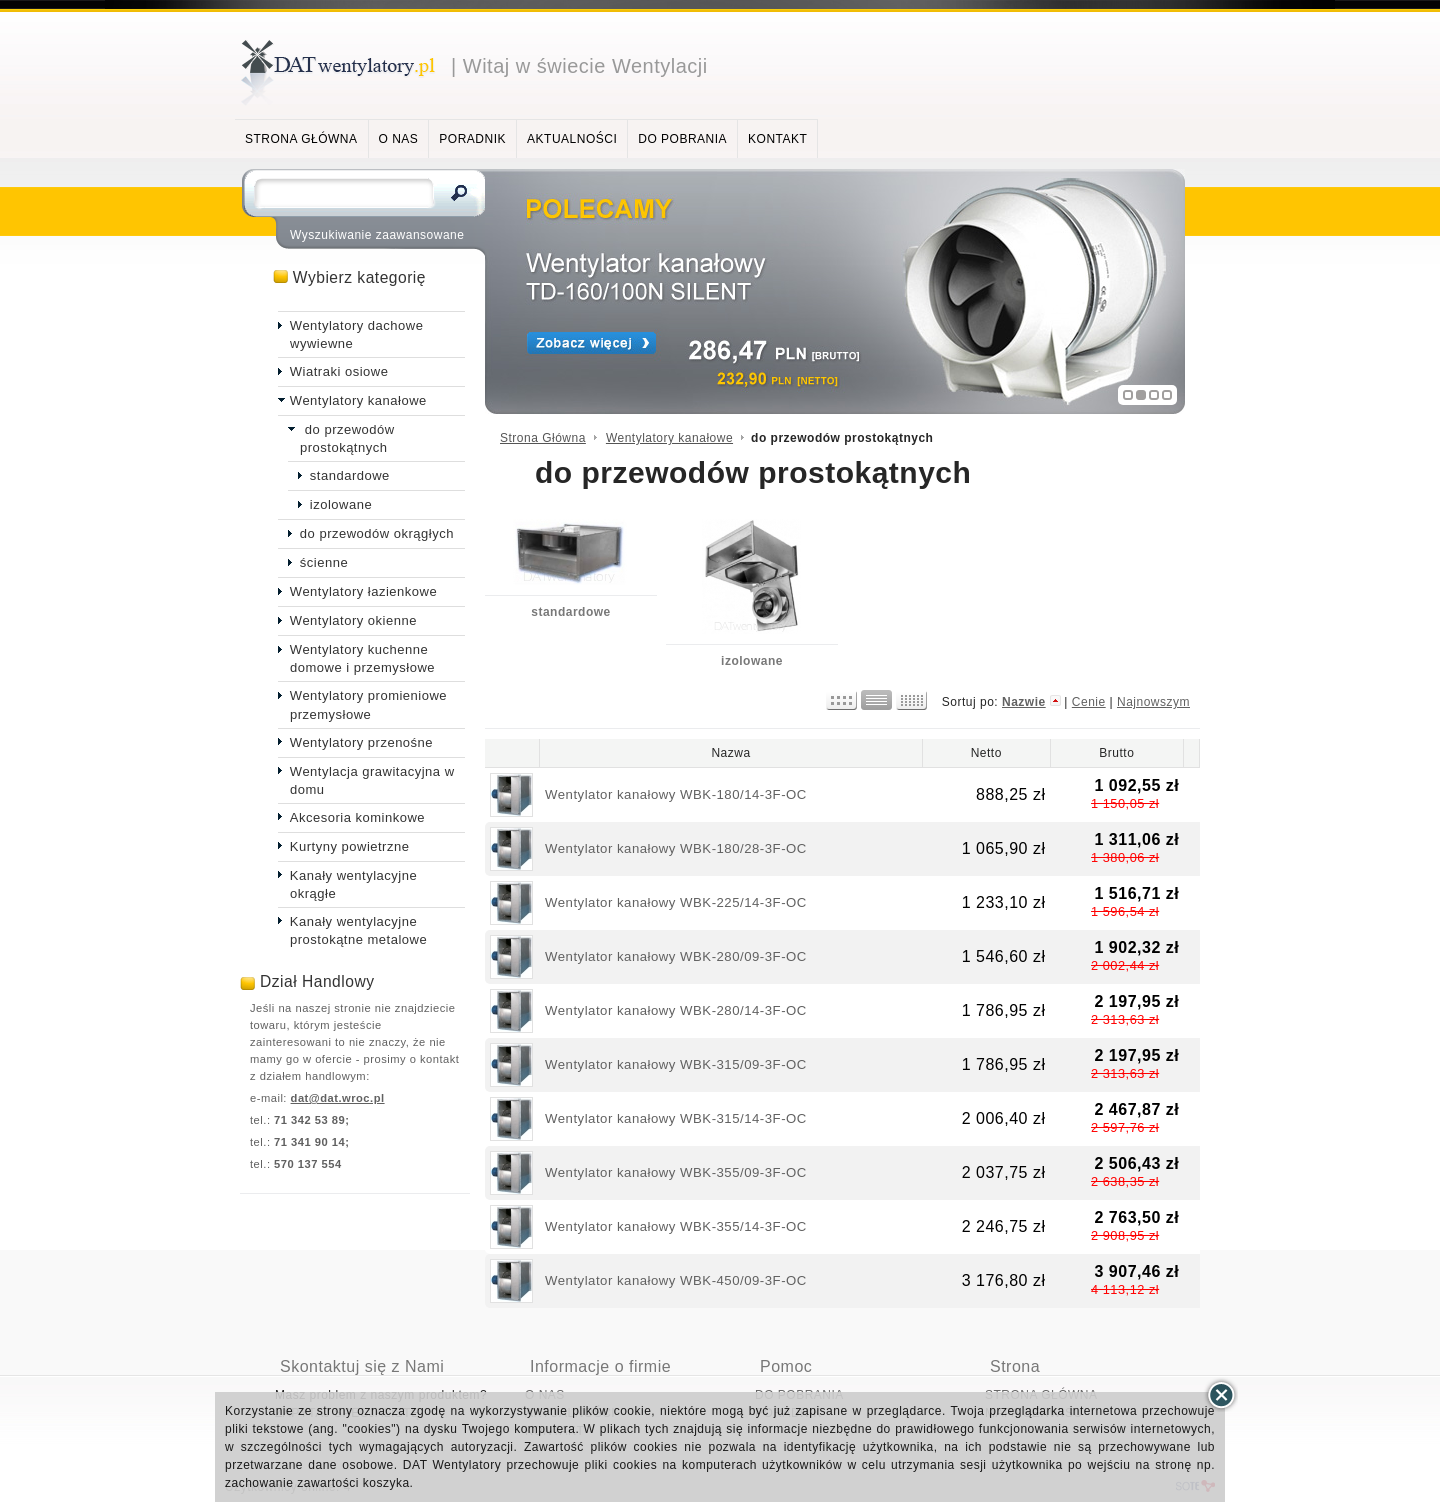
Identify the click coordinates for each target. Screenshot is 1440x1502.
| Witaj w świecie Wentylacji (579, 66)
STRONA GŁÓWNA (301, 139)
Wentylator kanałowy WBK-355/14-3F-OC (676, 1226)
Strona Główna (543, 438)
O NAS (399, 139)
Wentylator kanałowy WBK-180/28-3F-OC (676, 848)
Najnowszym (1153, 702)
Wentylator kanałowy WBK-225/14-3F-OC (676, 902)
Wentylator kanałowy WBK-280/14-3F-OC (676, 1010)
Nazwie (1024, 702)
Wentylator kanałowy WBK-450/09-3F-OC (676, 1280)
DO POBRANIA (682, 139)
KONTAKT (777, 139)
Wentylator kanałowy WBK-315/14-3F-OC (676, 1118)
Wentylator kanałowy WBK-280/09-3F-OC (676, 956)
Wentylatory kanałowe (669, 438)
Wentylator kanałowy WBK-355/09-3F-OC (676, 1172)
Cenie (1089, 702)
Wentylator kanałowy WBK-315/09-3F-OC (676, 1064)
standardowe (571, 612)
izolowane (752, 661)
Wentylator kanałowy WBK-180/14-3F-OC (676, 794)
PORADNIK (472, 139)
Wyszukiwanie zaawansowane (377, 235)
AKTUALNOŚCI (572, 139)
